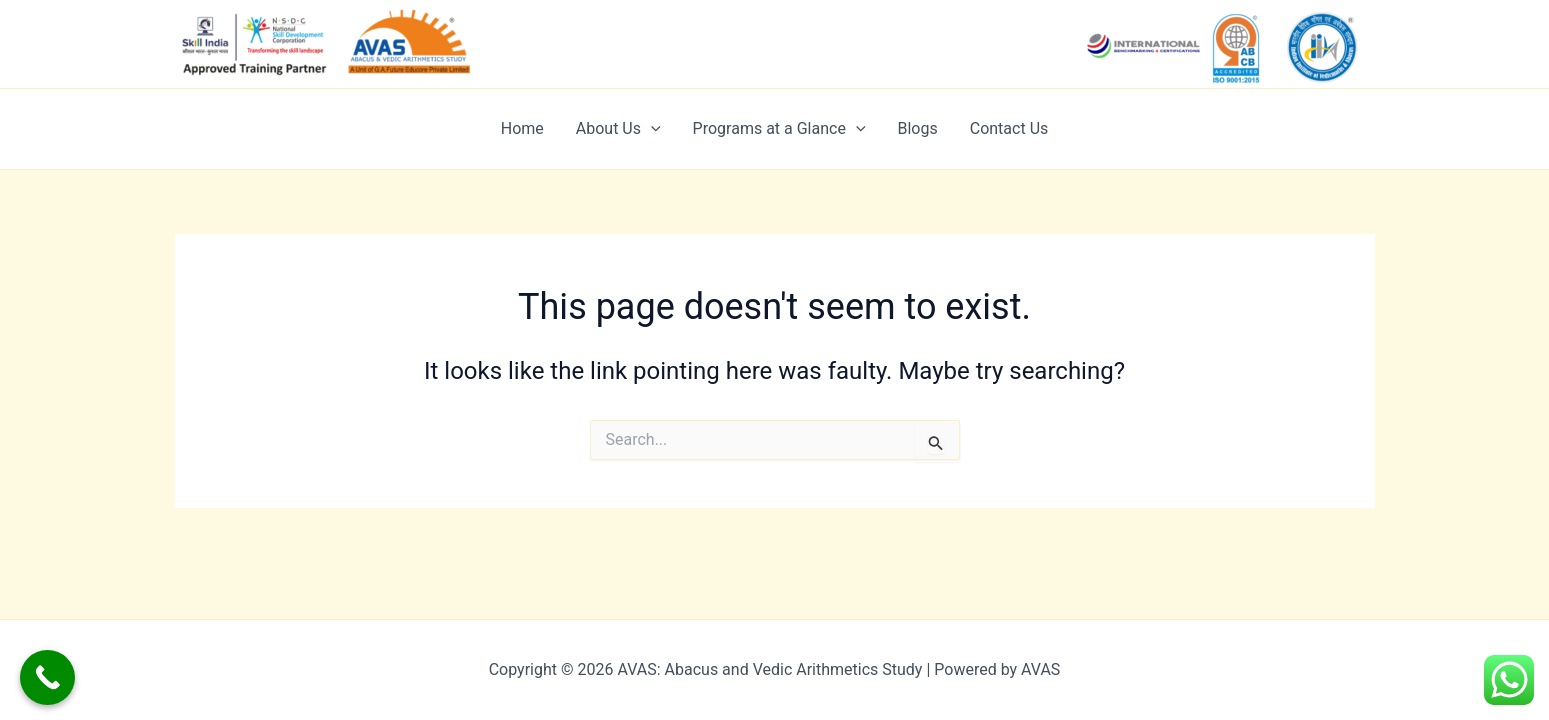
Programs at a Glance (779, 129)
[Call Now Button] (47, 677)
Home (522, 128)
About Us (618, 129)
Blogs (918, 128)
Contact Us (1009, 128)
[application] (651, 129)
